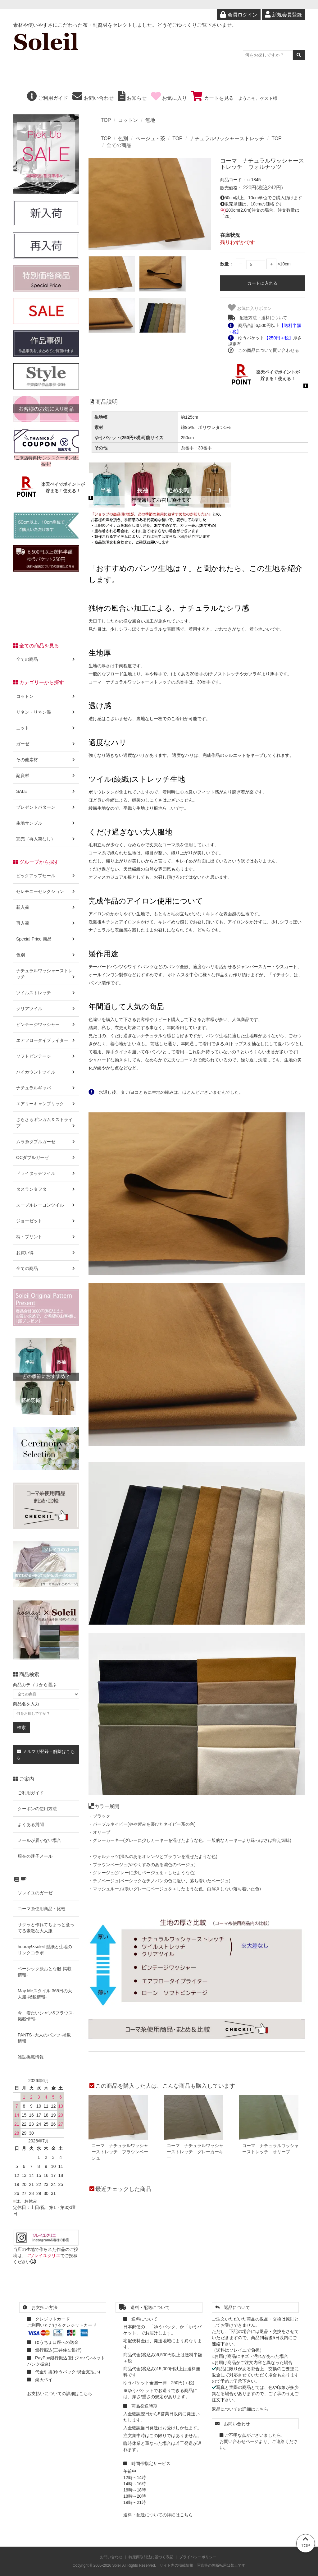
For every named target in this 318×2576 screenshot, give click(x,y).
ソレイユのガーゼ (35, 1892)
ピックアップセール (46, 875)
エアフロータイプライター (46, 1040)
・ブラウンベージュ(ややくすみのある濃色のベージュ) (142, 1864)
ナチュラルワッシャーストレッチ (227, 138)
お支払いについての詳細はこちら (59, 2393)
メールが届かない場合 (39, 1840)
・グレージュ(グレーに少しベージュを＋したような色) (142, 1872)
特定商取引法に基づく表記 (151, 2557)
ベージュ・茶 (150, 138)
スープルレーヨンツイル (46, 1205)
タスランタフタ (46, 1189)
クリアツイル (46, 1008)
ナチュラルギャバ (46, 1087)
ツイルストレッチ (46, 992)
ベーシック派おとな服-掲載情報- (44, 1971)
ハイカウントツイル (46, 1072)
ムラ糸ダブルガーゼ (46, 1141)
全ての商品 (119, 145)
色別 (123, 138)
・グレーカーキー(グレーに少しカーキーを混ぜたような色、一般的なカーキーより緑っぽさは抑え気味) (190, 1840)
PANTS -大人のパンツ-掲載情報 (44, 2038)
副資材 (46, 775)
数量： (226, 263)
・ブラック (99, 1816)
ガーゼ (46, 743)
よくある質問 (31, 1824)
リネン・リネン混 (46, 712)
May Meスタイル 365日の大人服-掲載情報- (45, 1993)
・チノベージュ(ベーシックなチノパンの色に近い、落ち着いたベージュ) (159, 1880)
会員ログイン (238, 14)
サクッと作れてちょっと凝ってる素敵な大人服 (46, 1927)
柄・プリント (46, 1236)
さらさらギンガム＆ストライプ (46, 1122)
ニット (46, 727)
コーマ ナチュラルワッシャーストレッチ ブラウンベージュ (120, 2151)
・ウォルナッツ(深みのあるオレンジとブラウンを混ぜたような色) (153, 1856)
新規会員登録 (283, 14)
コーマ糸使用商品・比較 (42, 1908)
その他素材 (46, 759)
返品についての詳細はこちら (240, 2409)
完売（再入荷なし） (46, 838)
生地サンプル (46, 823)
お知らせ (132, 98)
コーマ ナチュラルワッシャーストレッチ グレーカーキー (195, 2151)
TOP (106, 120)
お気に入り (169, 98)
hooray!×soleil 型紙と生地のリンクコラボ (45, 1949)
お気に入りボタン (250, 307)
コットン (128, 120)
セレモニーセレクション (46, 891)
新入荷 (46, 907)
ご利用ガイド (47, 98)
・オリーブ (99, 1832)
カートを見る (212, 98)
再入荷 (46, 923)
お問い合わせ (92, 98)
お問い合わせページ (239, 2441)
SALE (46, 791)
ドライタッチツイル (46, 1173)
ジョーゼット (46, 1220)
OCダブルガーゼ (46, 1157)
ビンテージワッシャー (46, 1024)
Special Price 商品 (46, 938)
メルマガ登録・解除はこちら (45, 1754)
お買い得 (46, 1252)
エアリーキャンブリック (46, 1103)
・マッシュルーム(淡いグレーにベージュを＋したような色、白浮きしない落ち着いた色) (175, 1888)
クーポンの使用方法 (37, 1808)
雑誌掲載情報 (31, 2056)
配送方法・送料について (257, 317)
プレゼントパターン (46, 807)
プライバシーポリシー (197, 2557)
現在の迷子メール (35, 1856)
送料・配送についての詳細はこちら (158, 2514)
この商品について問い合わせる (263, 350)
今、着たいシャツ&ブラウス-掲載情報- (46, 2016)
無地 (150, 120)
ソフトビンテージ (46, 1056)
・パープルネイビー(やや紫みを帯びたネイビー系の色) (142, 1824)
